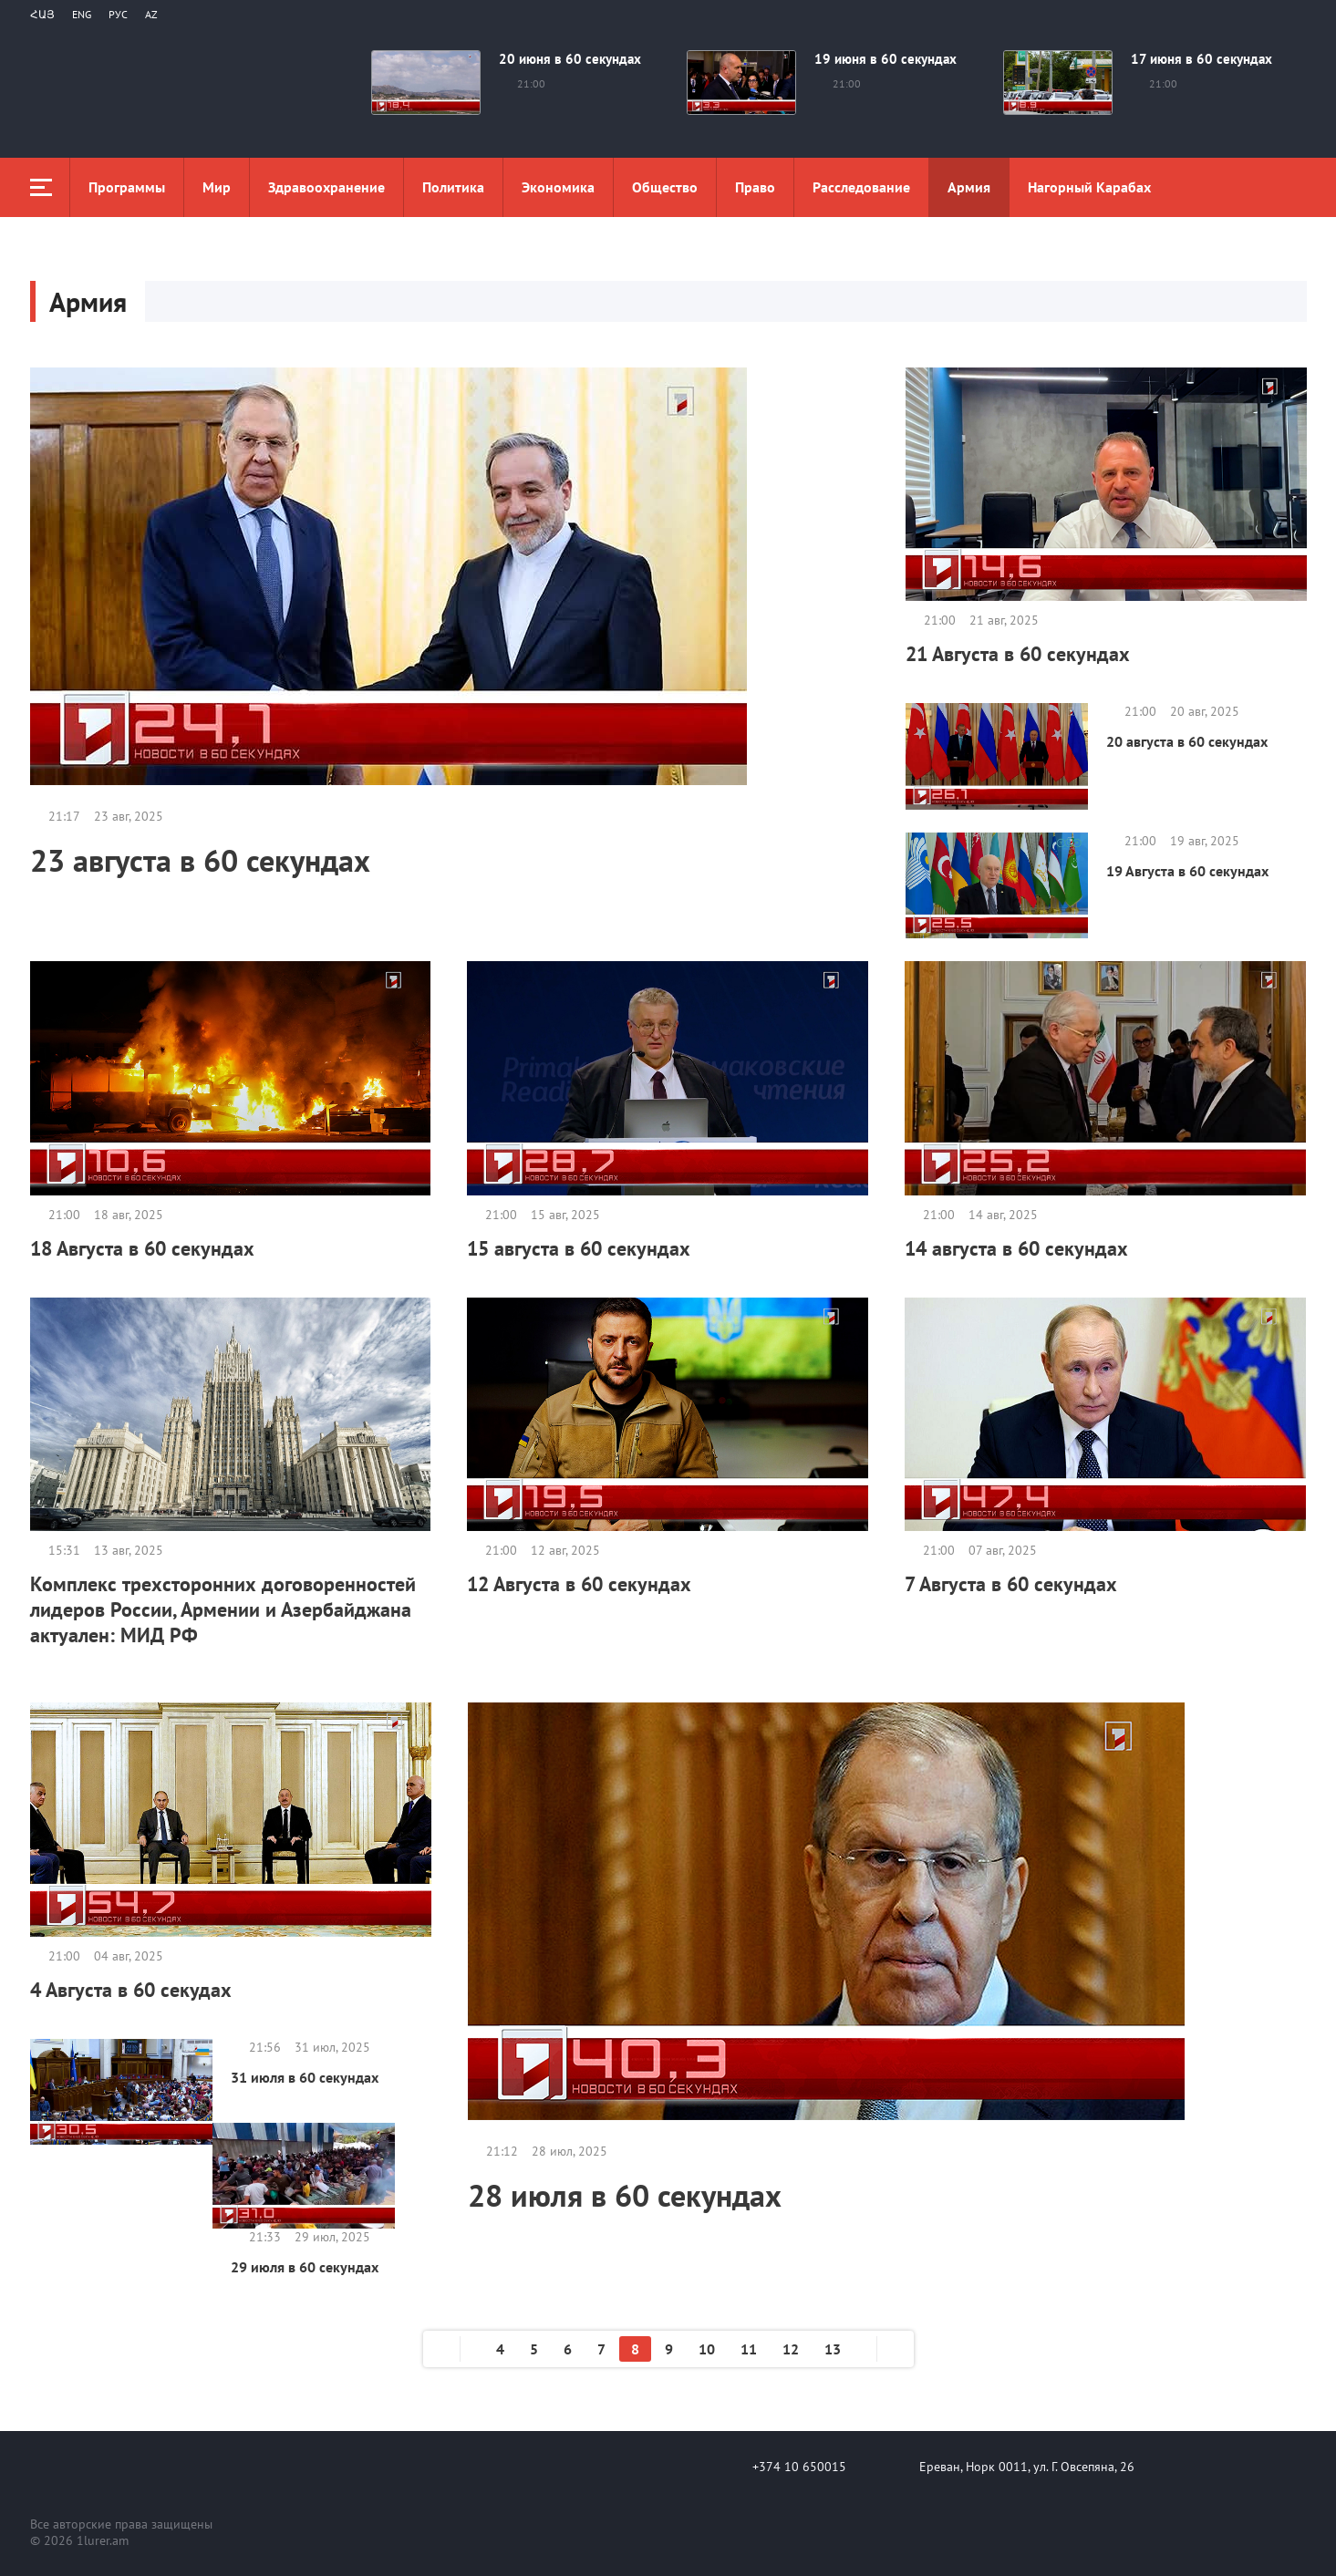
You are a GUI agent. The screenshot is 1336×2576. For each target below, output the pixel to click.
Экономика (558, 187)
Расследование (861, 187)
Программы (126, 187)
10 (707, 2349)
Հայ (42, 14)
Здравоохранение (326, 187)
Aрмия (969, 187)
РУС (118, 14)
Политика (453, 187)
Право (755, 187)
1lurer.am (103, 2540)
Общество (665, 187)
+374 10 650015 (799, 2466)
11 (748, 2349)
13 (832, 2349)
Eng (81, 14)
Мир (216, 187)
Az (151, 14)
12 (790, 2349)
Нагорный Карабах (1089, 187)
